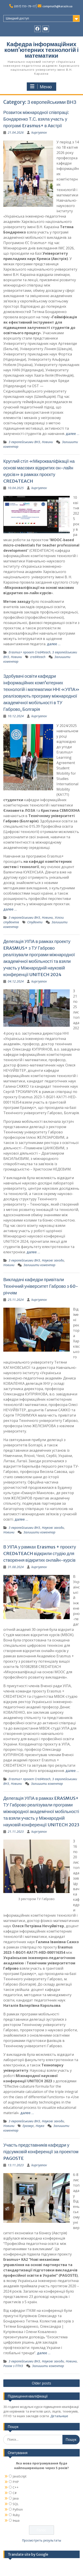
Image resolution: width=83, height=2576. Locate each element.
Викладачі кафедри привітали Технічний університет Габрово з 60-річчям (40, 1286)
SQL (16, 2504)
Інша (16, 2520)
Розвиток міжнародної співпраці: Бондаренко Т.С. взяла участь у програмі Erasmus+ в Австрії (36, 119)
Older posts (41, 2383)
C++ (16, 2487)
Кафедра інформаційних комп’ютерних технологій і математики (41, 49)
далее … (72, 433)
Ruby (16, 2515)
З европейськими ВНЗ (24, 442)
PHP (16, 2482)
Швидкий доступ (17, 18)
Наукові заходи (53, 1260)
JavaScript (20, 2476)
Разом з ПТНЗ (13, 2366)
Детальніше (59, 2416)
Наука (40, 2126)
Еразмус (28, 2126)
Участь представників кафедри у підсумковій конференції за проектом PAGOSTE (41, 2151)
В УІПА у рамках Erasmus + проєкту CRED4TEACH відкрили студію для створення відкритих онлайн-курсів (39, 1553)
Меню (41, 86)
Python (18, 2509)
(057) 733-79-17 (24, 6)
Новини (47, 442)
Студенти (34, 922)
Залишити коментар (39, 1265)
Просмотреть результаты (41, 2540)
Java (16, 2498)
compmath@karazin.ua (57, 6)
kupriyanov (39, 132)
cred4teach (37, 657)
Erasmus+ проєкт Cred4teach (29, 652)
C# (15, 2493)
